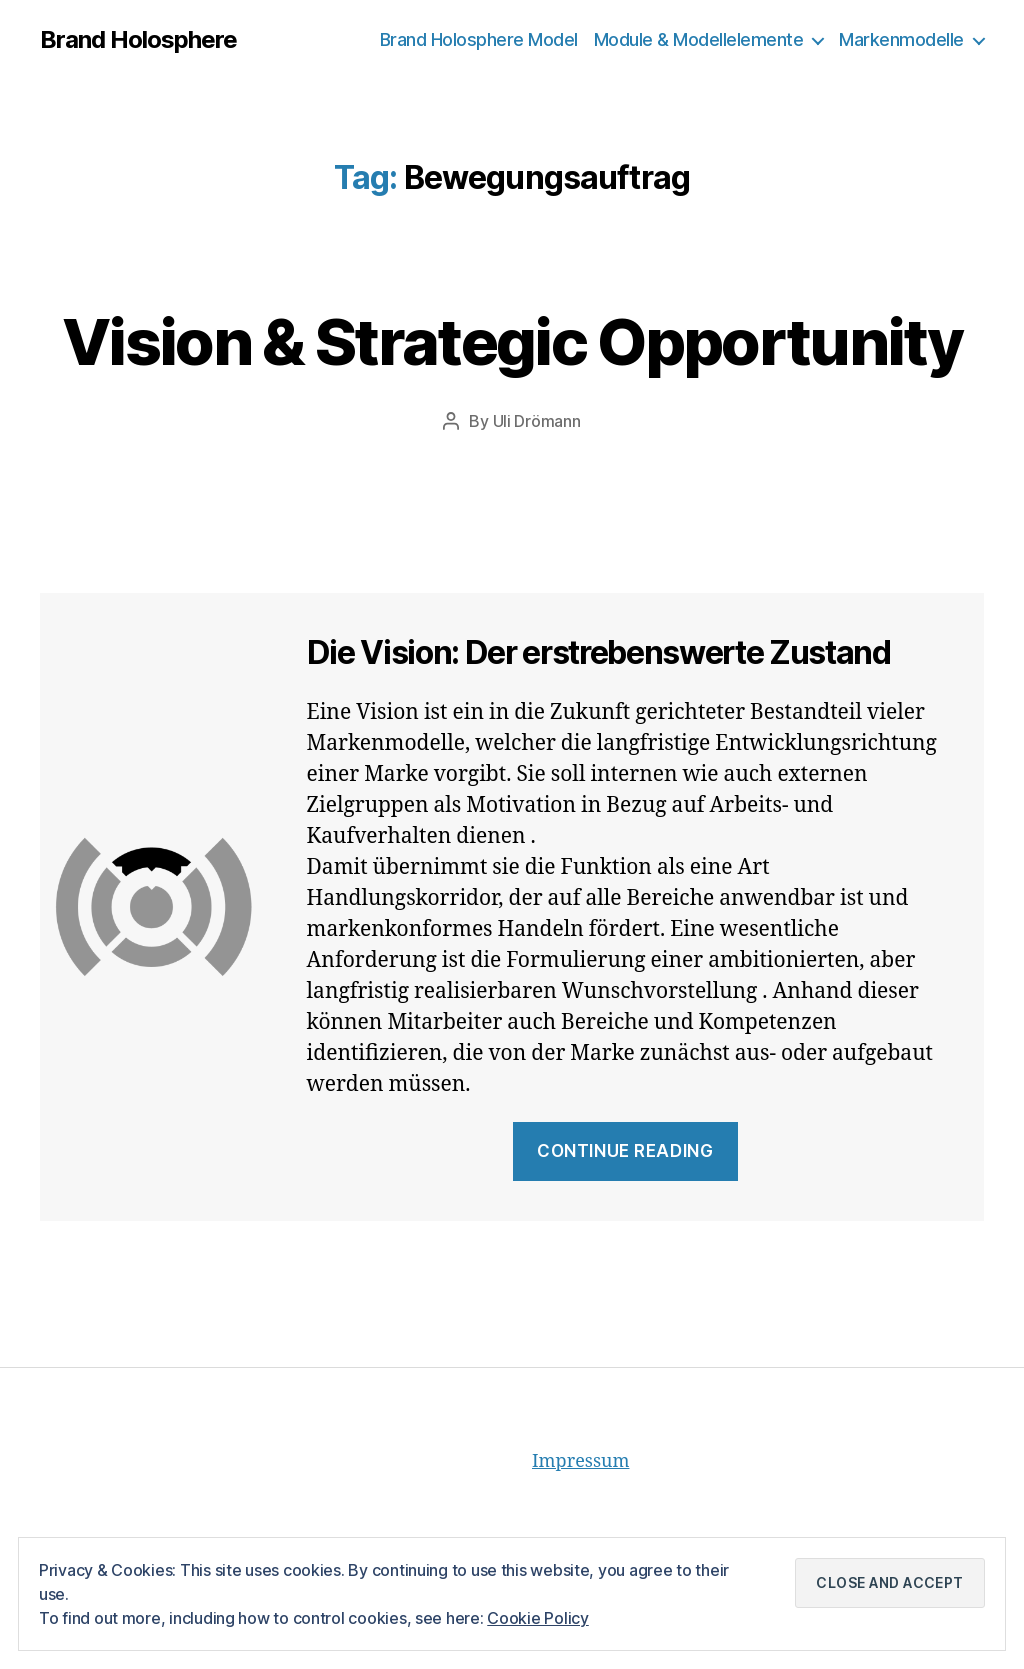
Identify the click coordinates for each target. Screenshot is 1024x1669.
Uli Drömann (537, 421)
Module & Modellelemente (699, 39)
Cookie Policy (538, 1618)
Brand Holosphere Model (479, 39)
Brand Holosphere (138, 40)
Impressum (580, 1461)
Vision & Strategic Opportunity (512, 341)
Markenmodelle (901, 39)
